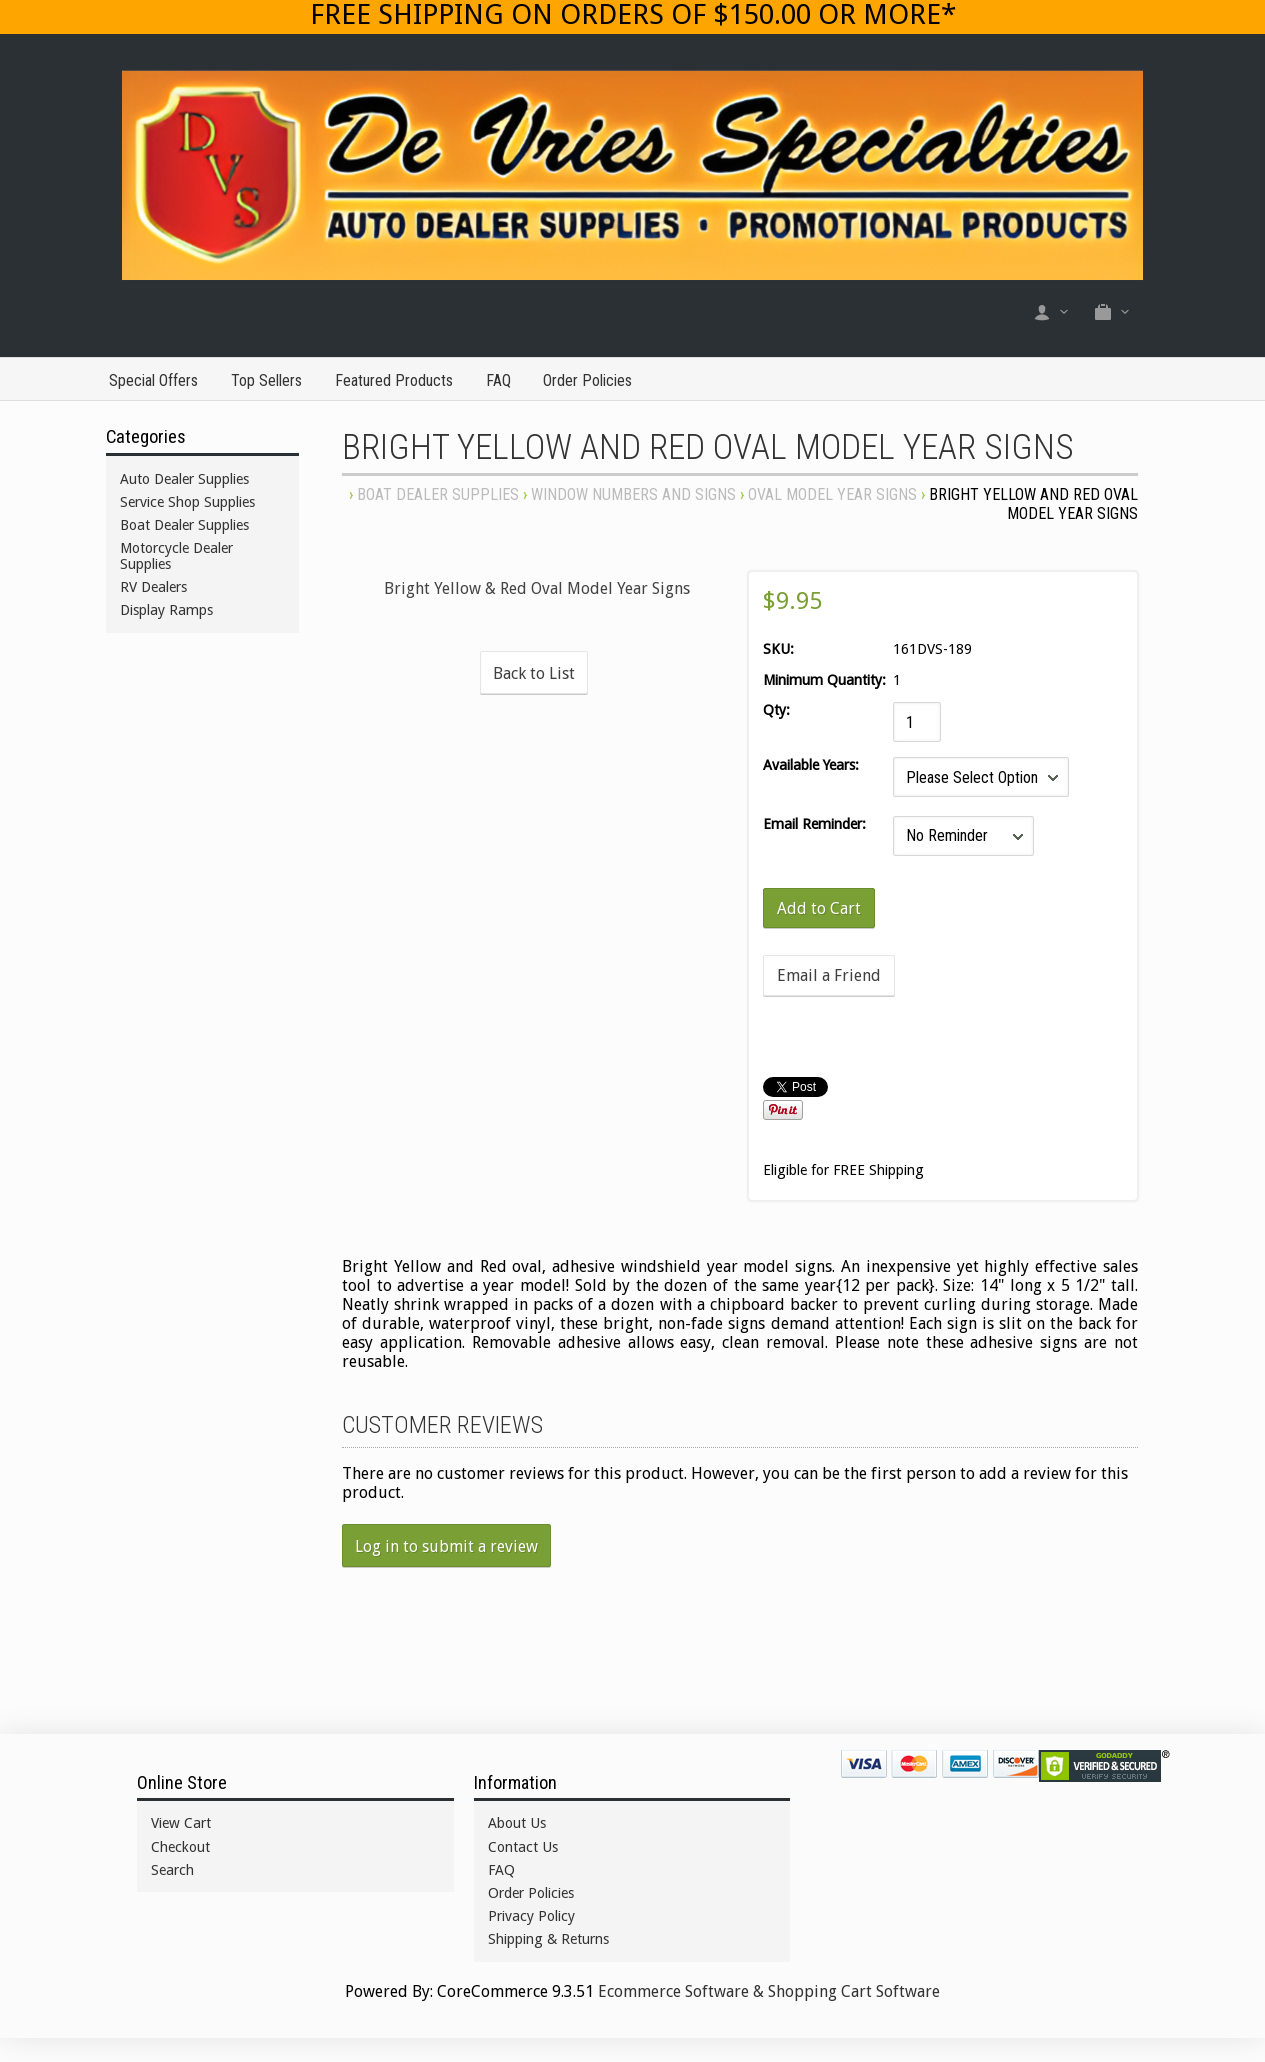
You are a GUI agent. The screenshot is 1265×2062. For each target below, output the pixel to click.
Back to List (534, 673)
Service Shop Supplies (187, 502)
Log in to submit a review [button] (446, 1546)
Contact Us (523, 1847)
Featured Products (394, 380)
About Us (517, 1823)
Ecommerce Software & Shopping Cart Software (769, 1991)
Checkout (180, 1847)
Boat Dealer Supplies (438, 494)
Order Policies (587, 380)
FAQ (498, 380)
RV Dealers (153, 587)
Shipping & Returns (548, 1939)
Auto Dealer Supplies (184, 479)
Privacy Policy (531, 1916)
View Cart (181, 1823)
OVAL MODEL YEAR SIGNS (832, 494)
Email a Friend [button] (829, 975)
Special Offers (153, 380)
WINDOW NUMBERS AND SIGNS (633, 494)
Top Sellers (266, 380)
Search (172, 1870)
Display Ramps (166, 610)
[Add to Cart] (819, 908)
